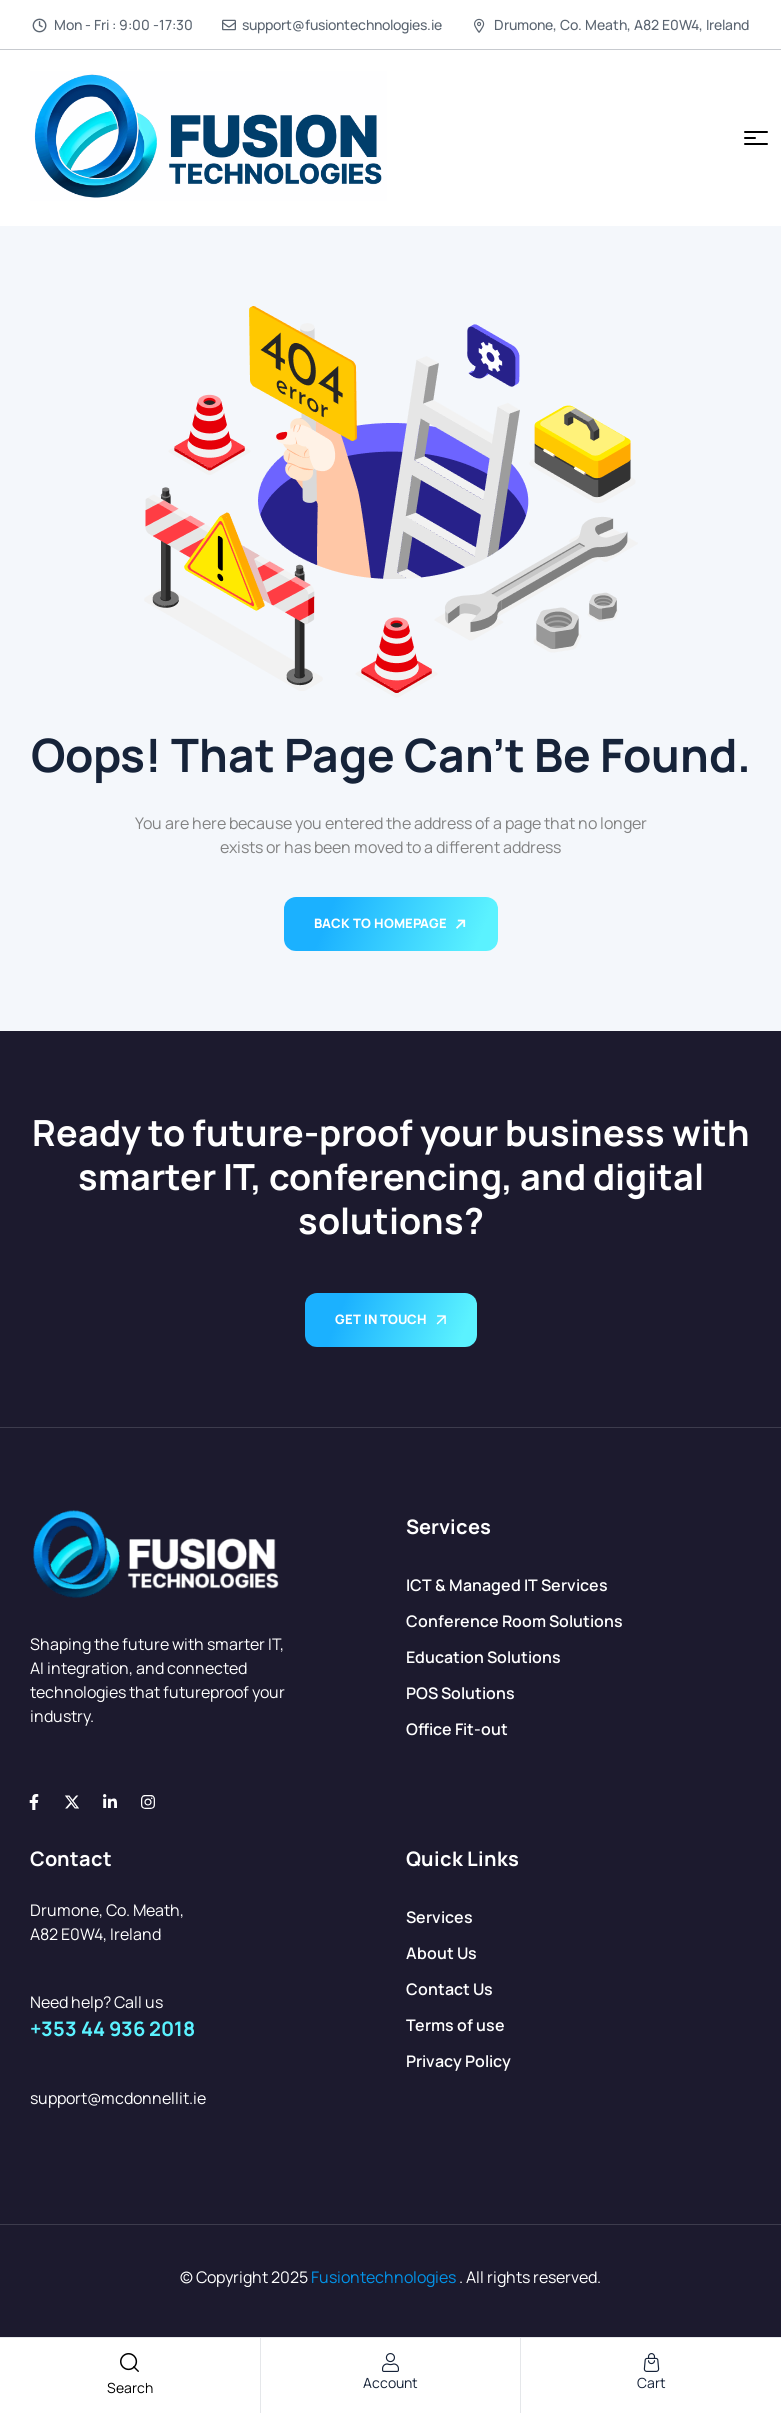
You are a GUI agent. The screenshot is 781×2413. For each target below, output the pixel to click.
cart (651, 2382)
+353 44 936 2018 (112, 2028)
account (390, 2382)
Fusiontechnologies (383, 2277)
